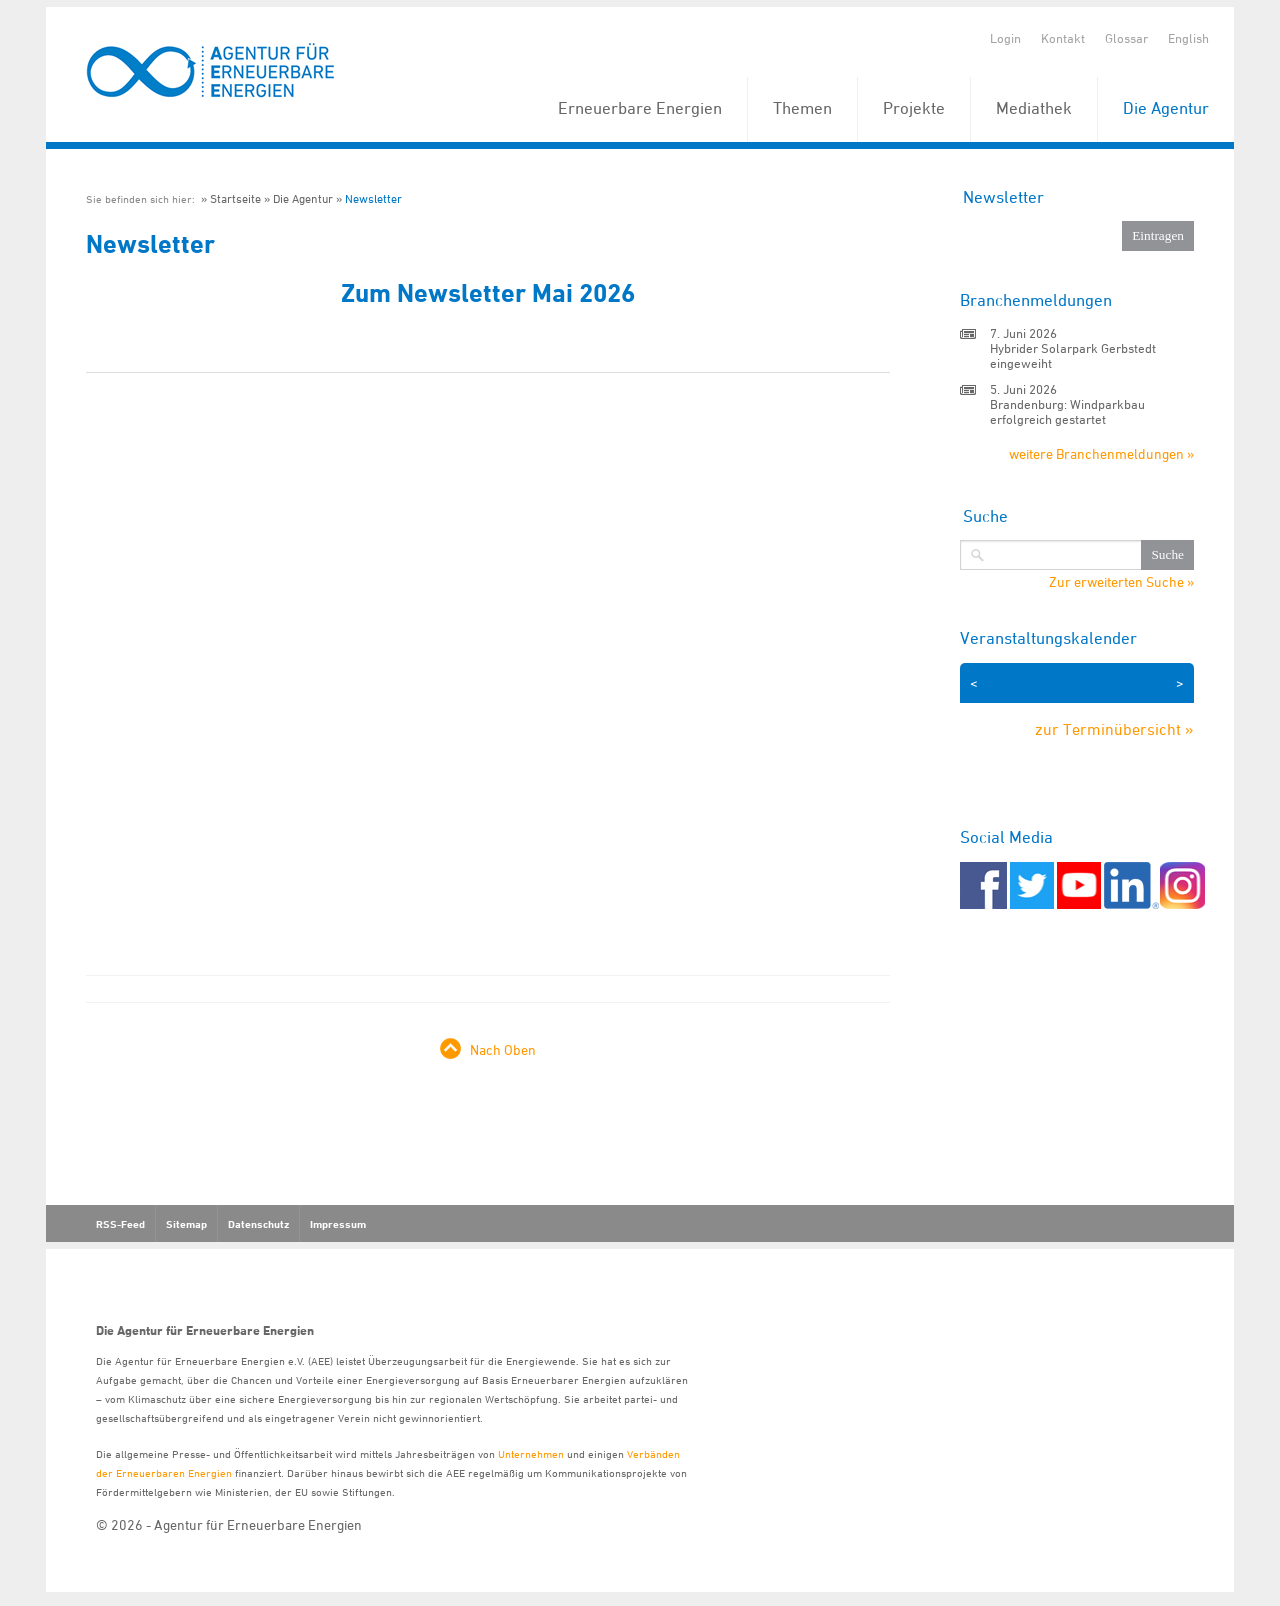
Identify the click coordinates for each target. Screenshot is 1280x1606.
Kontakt (1063, 38)
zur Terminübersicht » (1114, 729)
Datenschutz (258, 1224)
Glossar (1126, 38)
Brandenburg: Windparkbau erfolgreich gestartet (1067, 411)
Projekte (914, 108)
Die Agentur (1166, 108)
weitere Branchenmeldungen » (1101, 453)
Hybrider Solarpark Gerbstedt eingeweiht (1073, 355)
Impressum (338, 1224)
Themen (802, 108)
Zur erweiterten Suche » (1121, 582)
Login (1005, 38)
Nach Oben (503, 1049)
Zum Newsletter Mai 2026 (488, 292)
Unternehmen (531, 1453)
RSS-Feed (120, 1224)
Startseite (235, 198)
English (1188, 38)
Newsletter (373, 198)
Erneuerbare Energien (640, 108)
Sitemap (186, 1224)
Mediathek (1034, 108)
